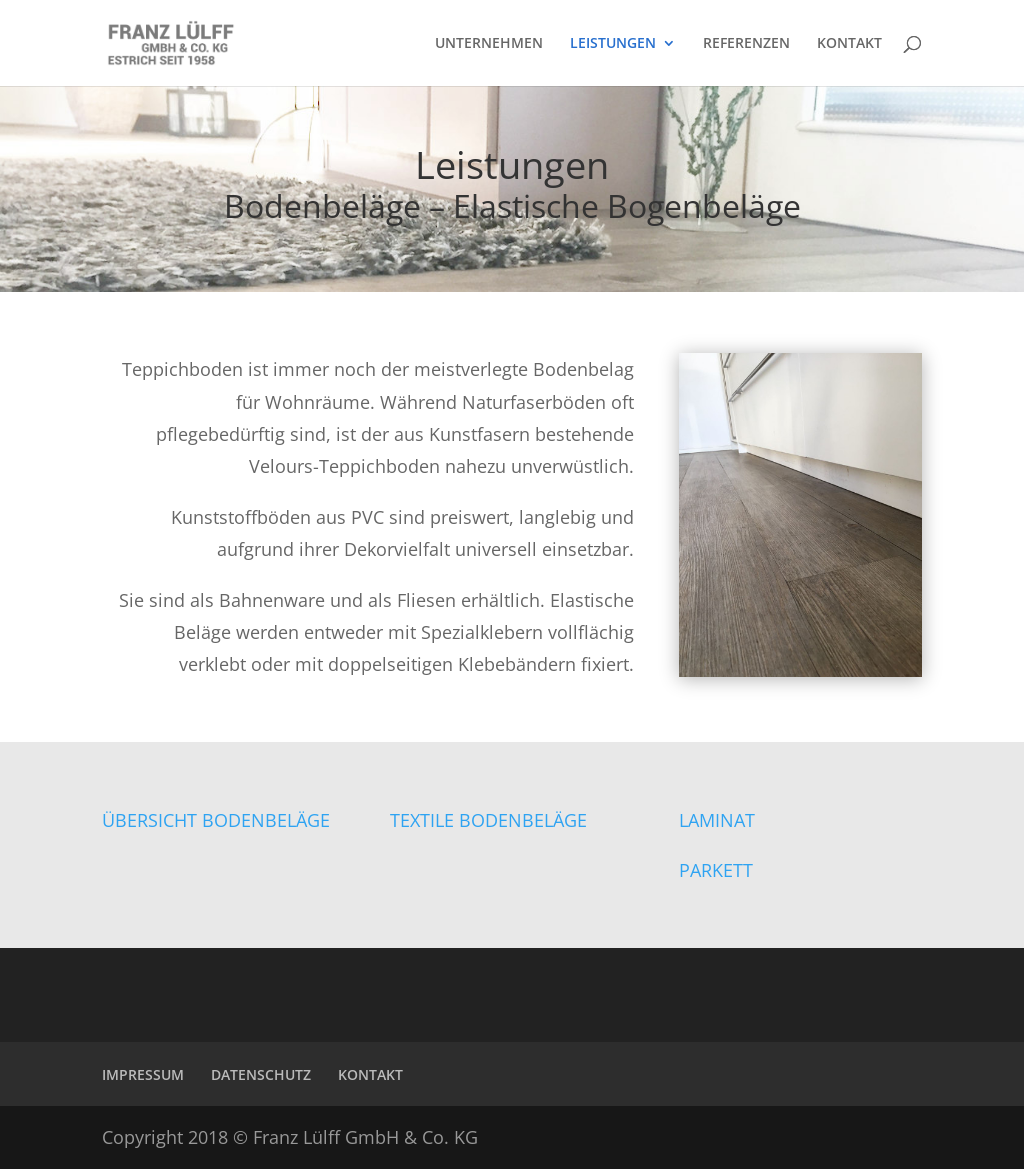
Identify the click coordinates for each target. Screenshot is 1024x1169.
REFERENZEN (746, 44)
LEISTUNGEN (613, 44)
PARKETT (716, 870)
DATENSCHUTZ (261, 1074)
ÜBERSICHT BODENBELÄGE (216, 820)
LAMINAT (717, 820)
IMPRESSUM (143, 1074)
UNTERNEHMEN (489, 44)
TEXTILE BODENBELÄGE (488, 820)
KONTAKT (849, 44)
